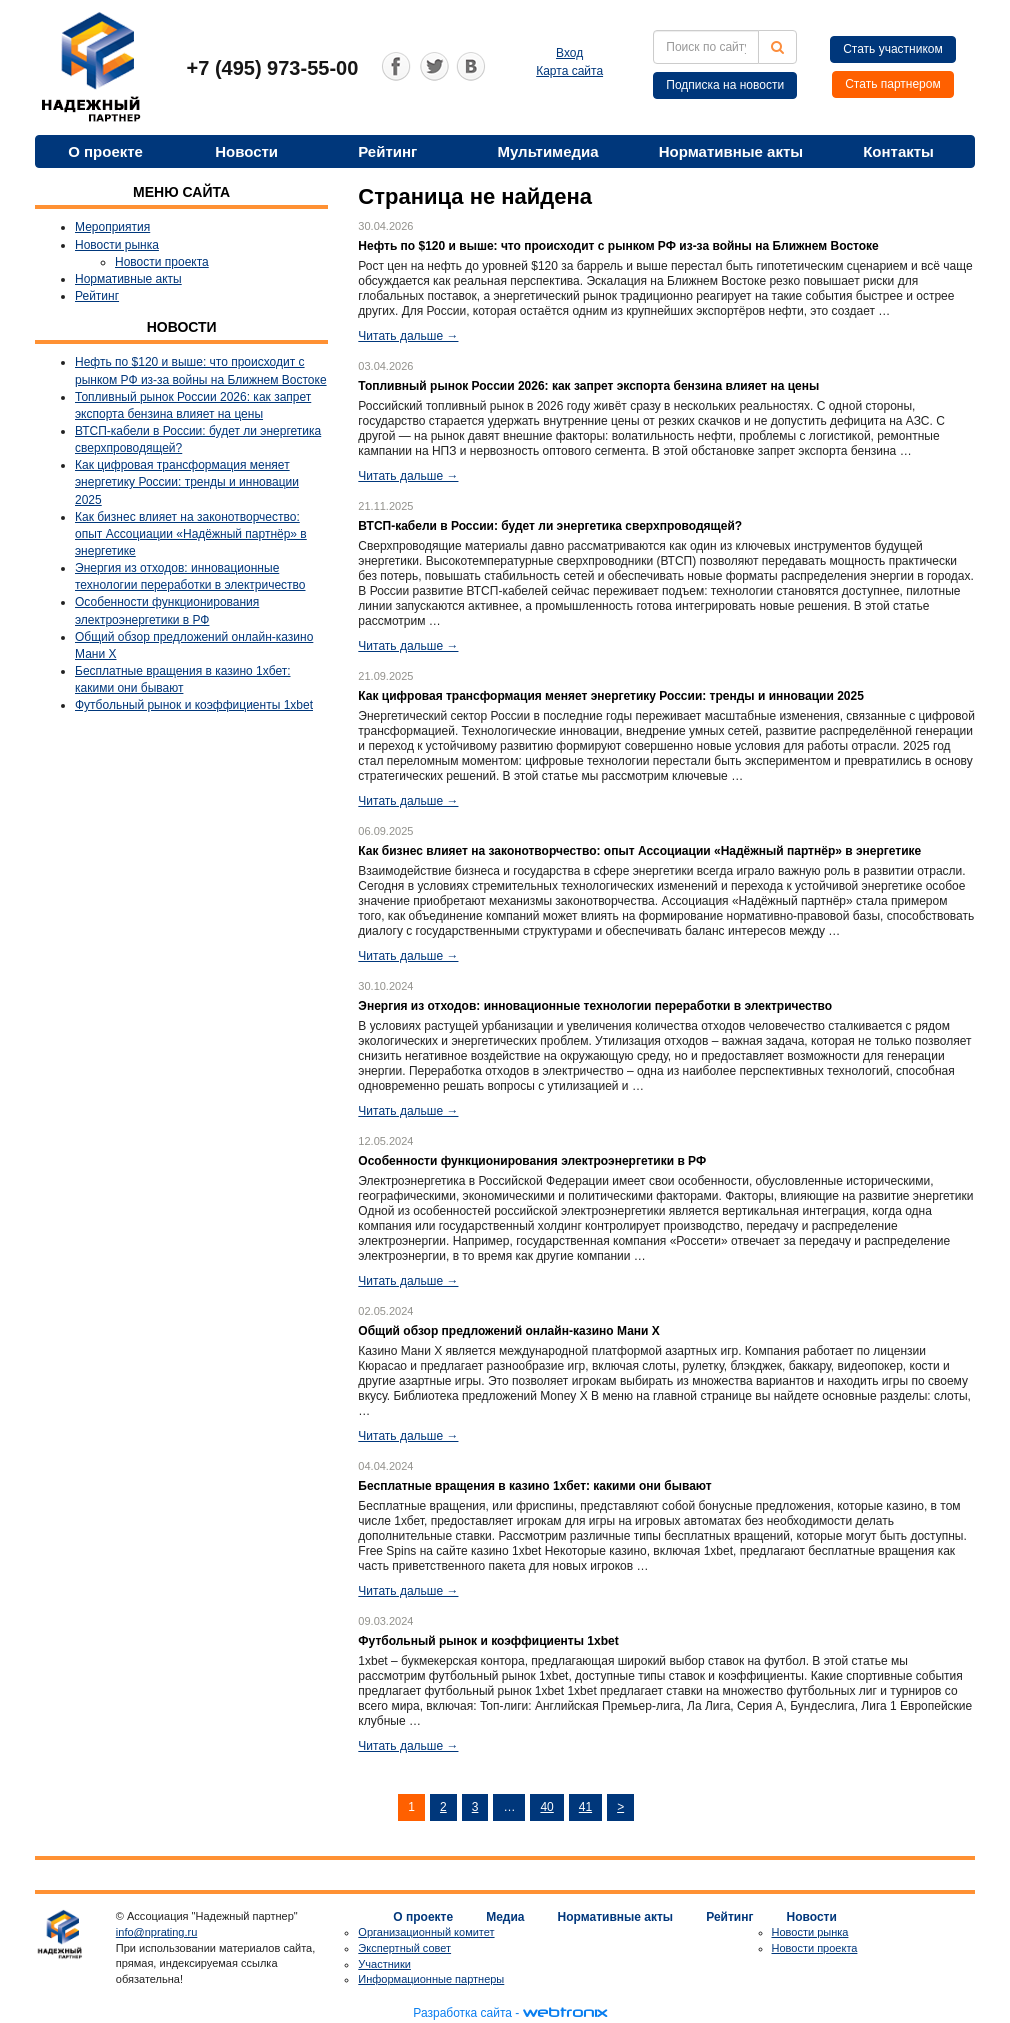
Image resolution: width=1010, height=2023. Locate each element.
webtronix (565, 2013)
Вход (569, 53)
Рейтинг (387, 151)
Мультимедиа (547, 151)
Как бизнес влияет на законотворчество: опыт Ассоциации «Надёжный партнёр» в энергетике (191, 534)
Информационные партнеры (431, 1979)
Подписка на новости (725, 85)
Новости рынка (117, 245)
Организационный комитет (426, 1932)
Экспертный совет (404, 1948)
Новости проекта (162, 262)
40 (546, 1807)
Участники (384, 1964)
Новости (246, 151)
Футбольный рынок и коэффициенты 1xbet (194, 705)
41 (585, 1807)
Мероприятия (112, 227)
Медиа (505, 1917)
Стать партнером (893, 84)
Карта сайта (569, 71)
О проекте (105, 151)
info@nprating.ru (157, 1932)
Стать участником (893, 49)
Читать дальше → (408, 336)
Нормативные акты (731, 151)
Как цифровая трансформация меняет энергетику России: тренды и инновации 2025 (187, 482)
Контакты (898, 151)
